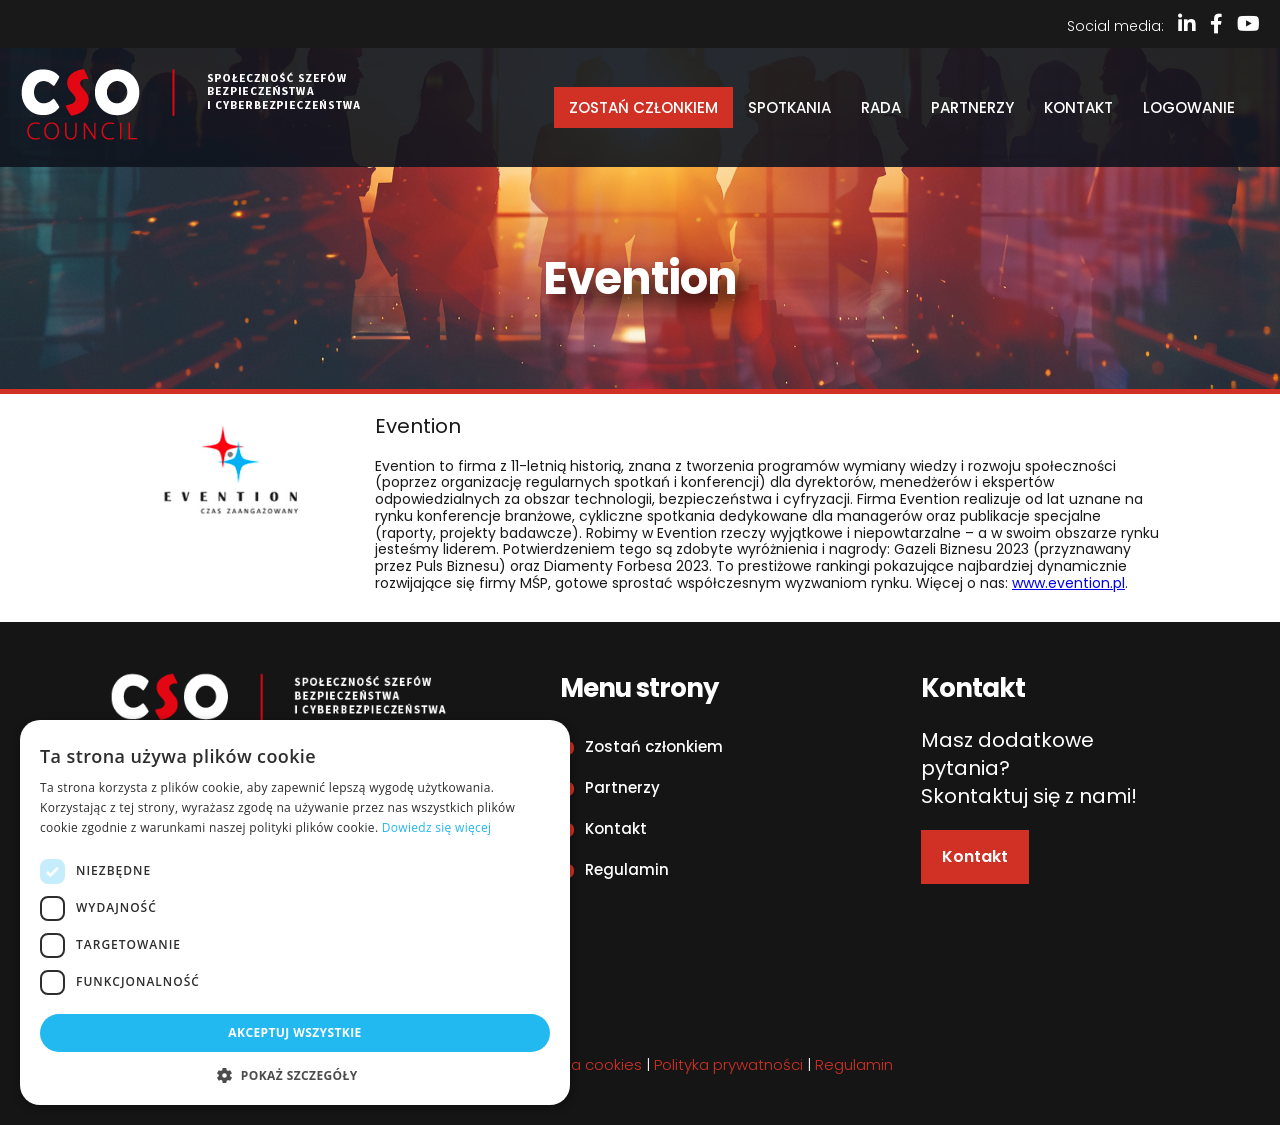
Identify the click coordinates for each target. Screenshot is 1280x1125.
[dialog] (295, 912)
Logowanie (1189, 107)
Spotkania (789, 107)
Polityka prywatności (728, 1064)
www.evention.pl (1068, 583)
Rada (881, 107)
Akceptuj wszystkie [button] (294, 1032)
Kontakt (1078, 107)
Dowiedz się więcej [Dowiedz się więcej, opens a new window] (437, 827)
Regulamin (627, 869)
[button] (295, 1075)
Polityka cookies (584, 1064)
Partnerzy (972, 107)
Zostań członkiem (643, 107)
